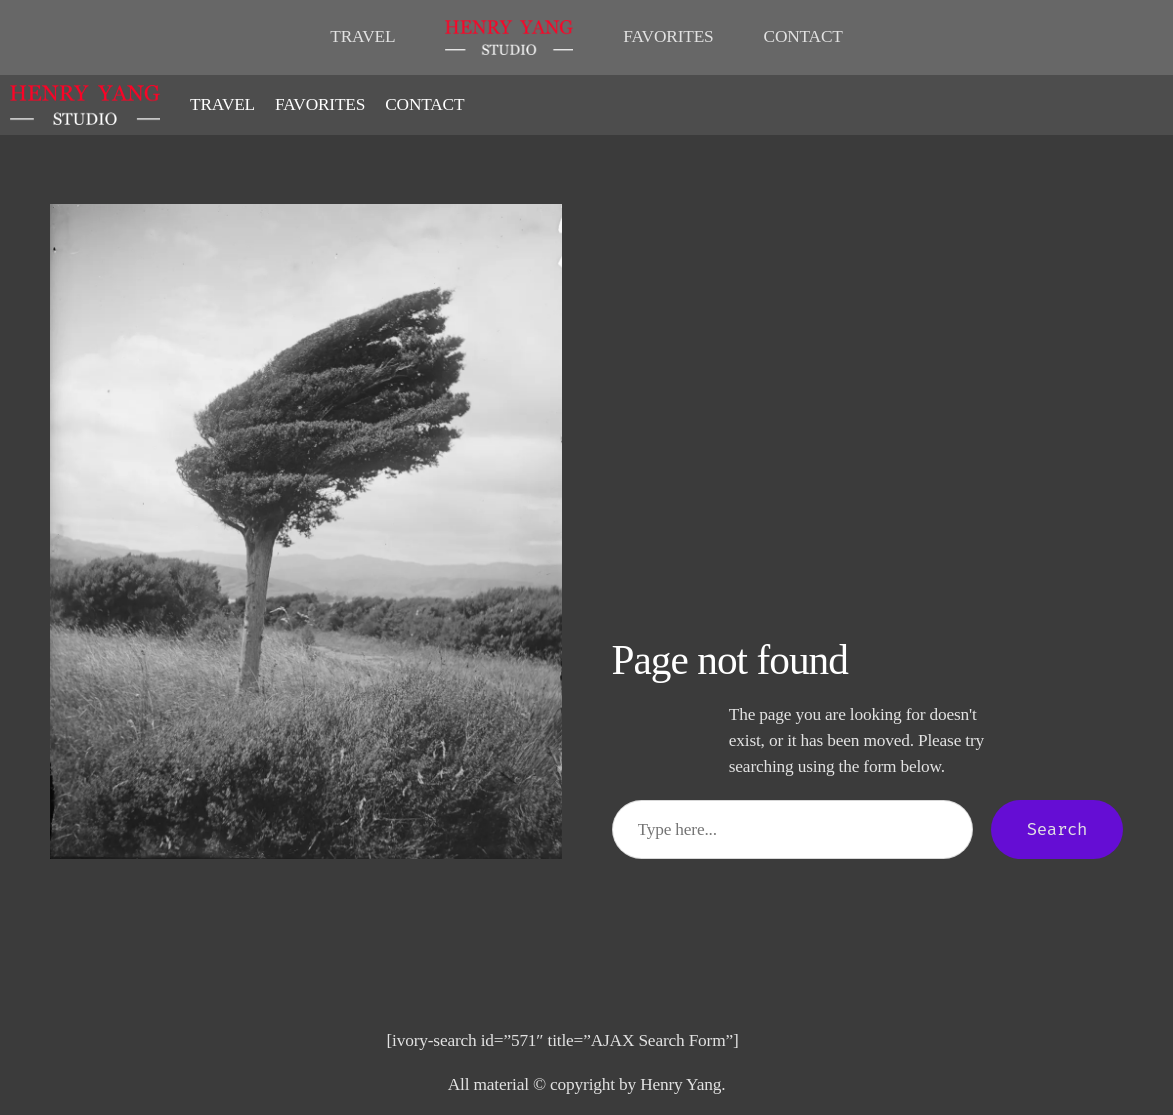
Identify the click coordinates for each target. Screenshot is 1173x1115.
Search (1057, 829)
